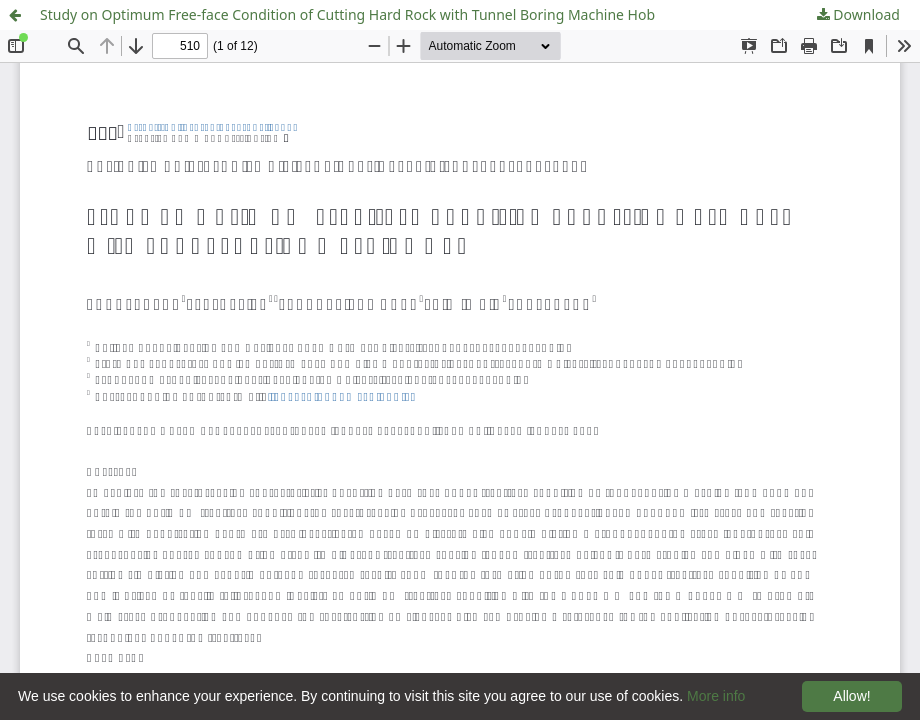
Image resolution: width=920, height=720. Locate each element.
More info (716, 696)
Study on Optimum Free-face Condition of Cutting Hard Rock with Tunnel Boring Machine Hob (347, 14)
